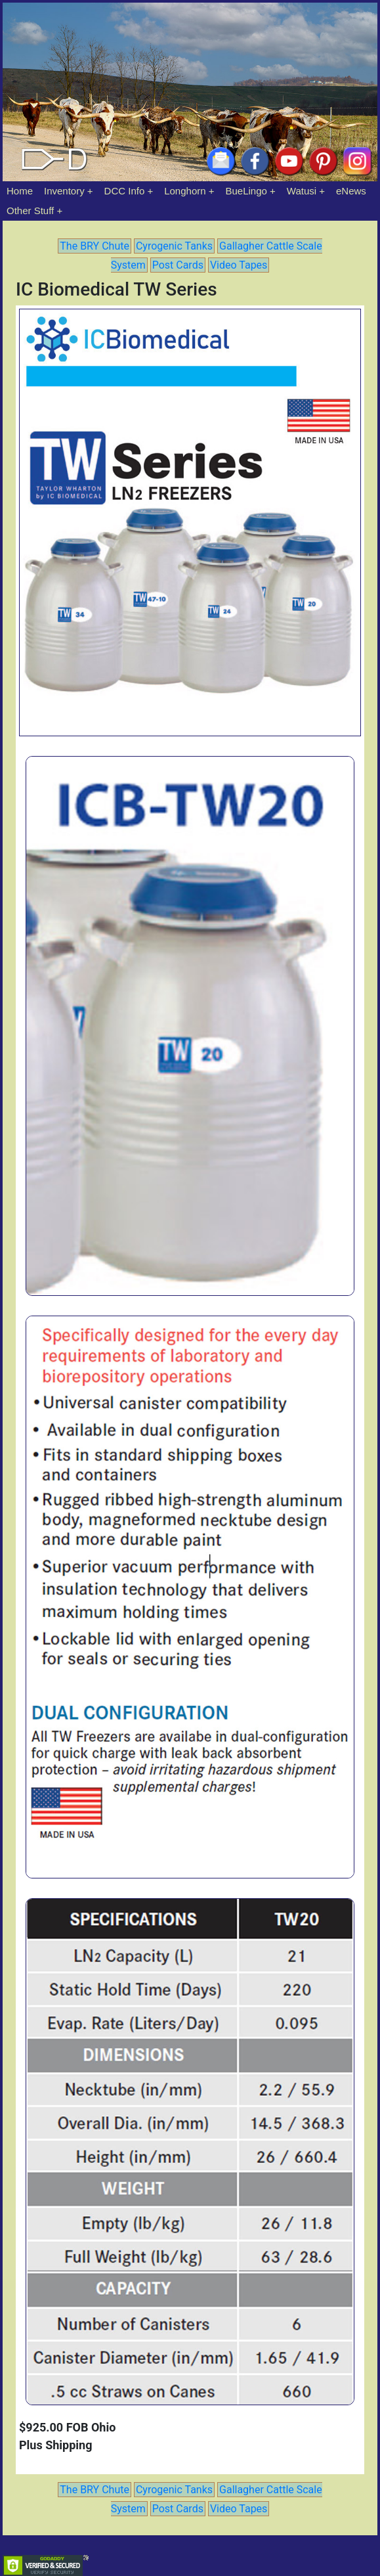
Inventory (64, 190)
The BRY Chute (94, 246)
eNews (351, 190)
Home (20, 190)
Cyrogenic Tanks (174, 246)
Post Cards (177, 265)
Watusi (301, 190)
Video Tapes (238, 265)
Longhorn (184, 190)
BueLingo (246, 190)
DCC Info (124, 190)
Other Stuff (30, 210)
